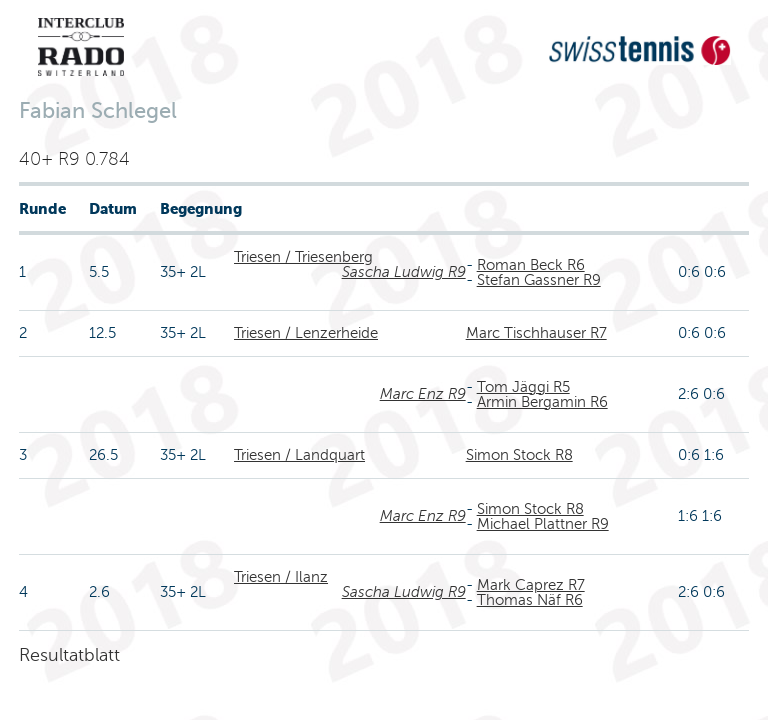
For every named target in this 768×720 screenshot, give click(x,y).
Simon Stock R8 (519, 455)
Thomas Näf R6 (530, 600)
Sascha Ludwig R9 (404, 272)
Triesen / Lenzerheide (306, 333)
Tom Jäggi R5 (523, 387)
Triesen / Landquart (299, 455)
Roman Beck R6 (531, 265)
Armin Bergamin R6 (542, 402)
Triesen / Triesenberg (303, 257)
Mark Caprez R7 (531, 585)
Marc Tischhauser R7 (536, 333)
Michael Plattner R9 (543, 524)
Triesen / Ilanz (281, 577)
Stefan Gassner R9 (539, 280)
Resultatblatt (69, 655)
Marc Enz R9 (423, 394)
